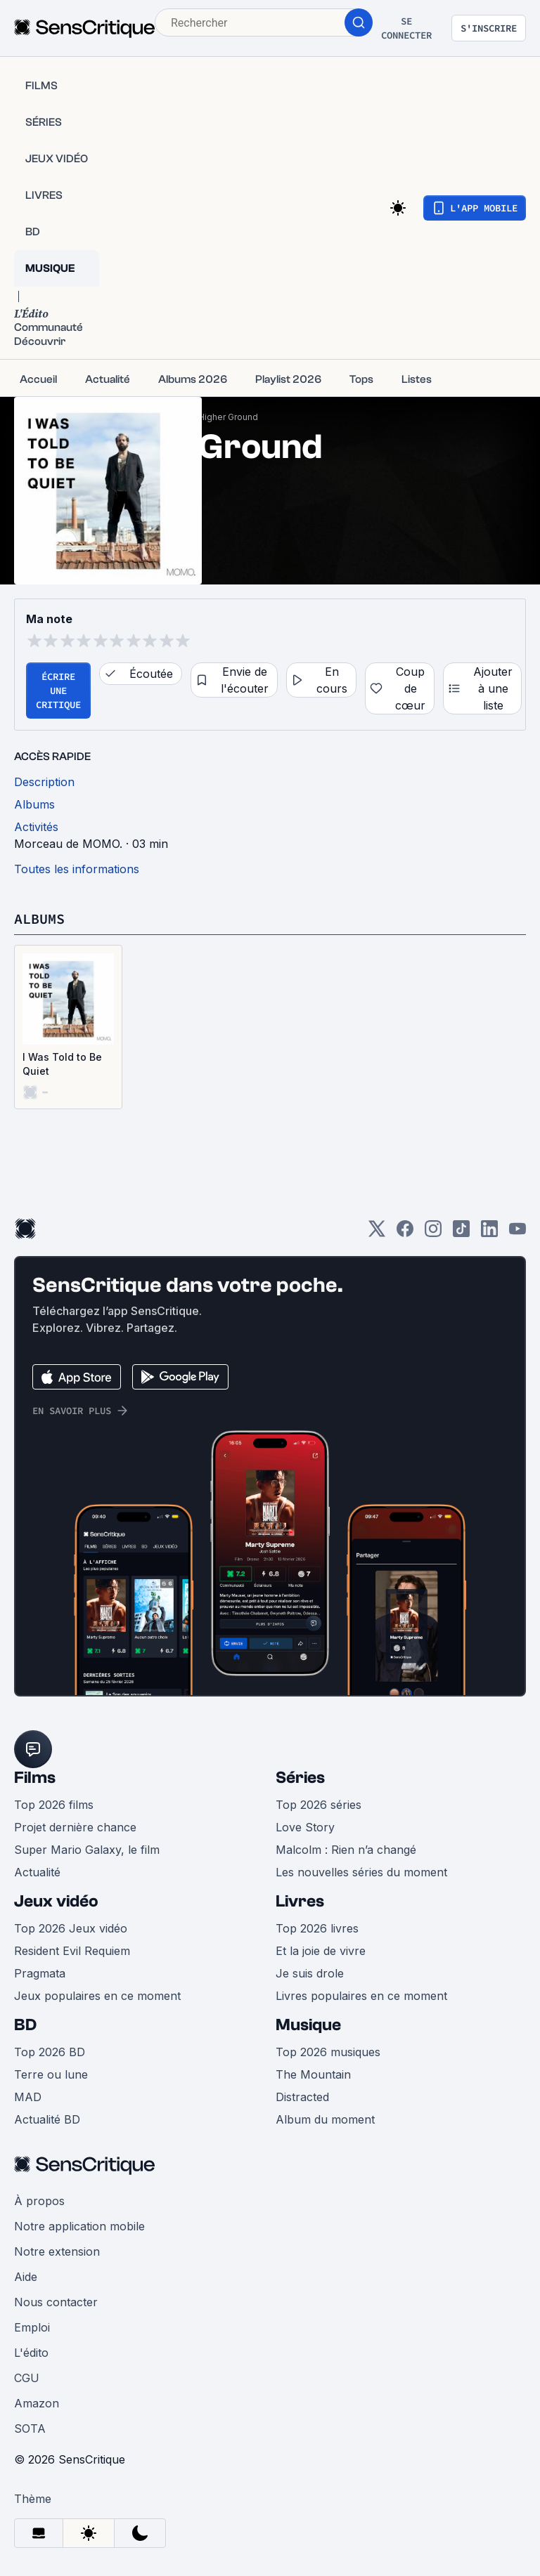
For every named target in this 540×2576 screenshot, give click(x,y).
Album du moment (325, 2119)
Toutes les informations (76, 869)
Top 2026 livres (317, 1928)
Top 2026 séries (318, 1805)
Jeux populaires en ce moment (97, 1996)
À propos (39, 2201)
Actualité (37, 1872)
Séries (300, 1777)
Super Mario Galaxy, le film (87, 1850)
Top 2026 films (54, 1805)
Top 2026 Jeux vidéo (70, 1928)
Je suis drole (310, 1973)
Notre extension (57, 2251)
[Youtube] (517, 1233)
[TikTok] (461, 1233)
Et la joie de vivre (321, 1951)
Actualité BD (47, 2119)
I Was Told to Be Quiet (62, 1064)
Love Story (305, 1827)
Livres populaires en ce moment (361, 1996)
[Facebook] (405, 1233)
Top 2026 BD (49, 2052)
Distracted (302, 2097)
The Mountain (313, 2074)
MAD (27, 2097)
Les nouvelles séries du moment (361, 1872)
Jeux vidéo (56, 1901)
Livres (300, 1901)
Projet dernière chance (75, 1827)
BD (25, 2024)
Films (35, 1777)
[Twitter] (376, 1233)
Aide (25, 2277)
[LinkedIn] (489, 1233)
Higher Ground (228, 417)
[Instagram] (433, 1233)
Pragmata (39, 1973)
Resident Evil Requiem (72, 1951)
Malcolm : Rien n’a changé (346, 1850)
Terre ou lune (51, 2074)
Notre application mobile (79, 2226)
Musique (308, 2024)
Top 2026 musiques (328, 2052)
